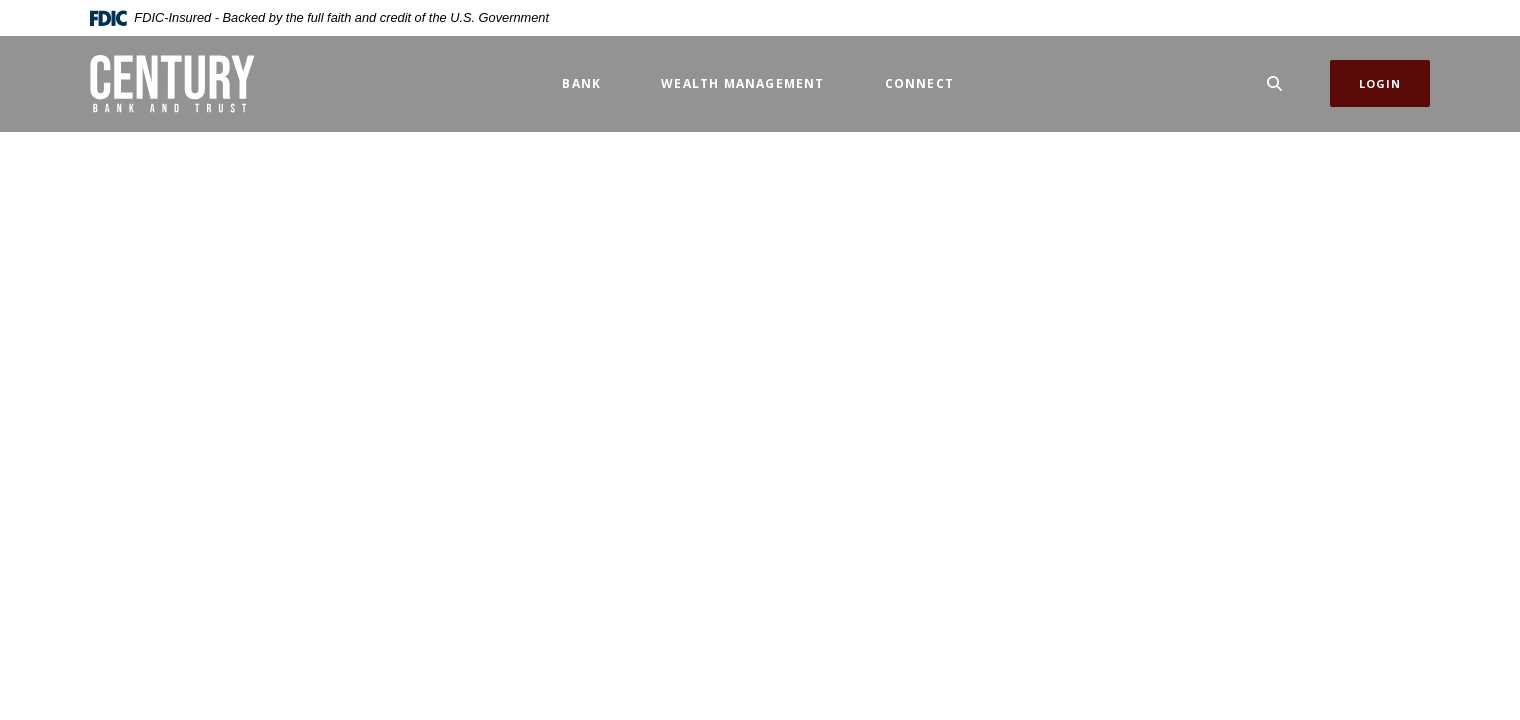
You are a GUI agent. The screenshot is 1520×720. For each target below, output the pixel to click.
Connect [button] (919, 83)
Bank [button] (581, 83)
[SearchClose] (1275, 83)
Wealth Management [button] (742, 83)
